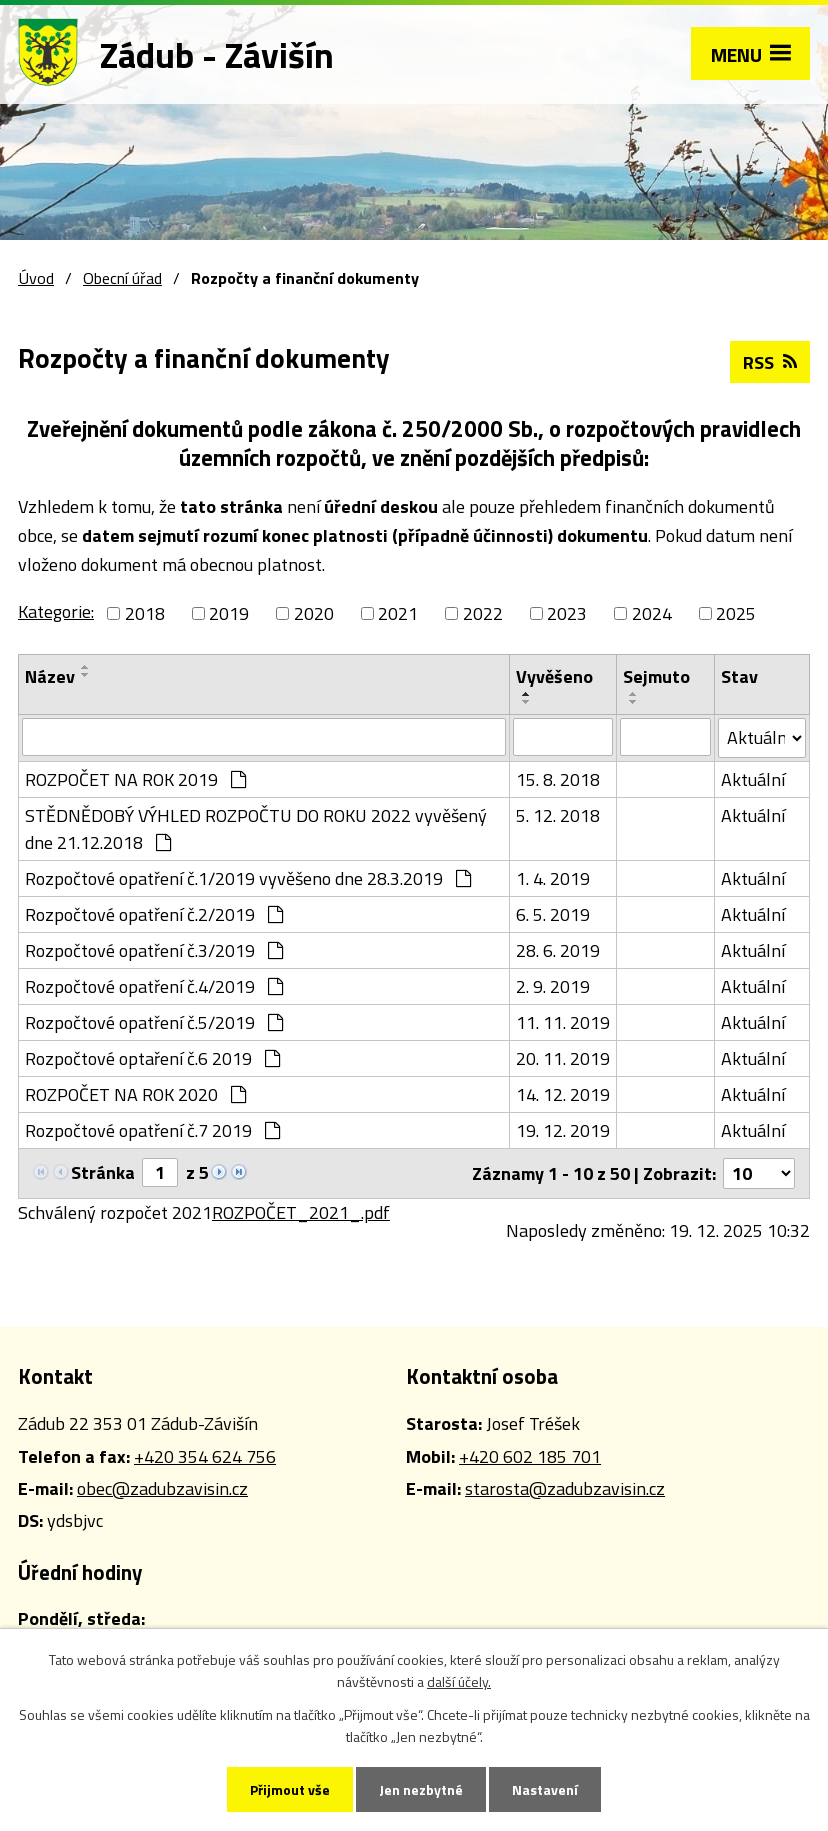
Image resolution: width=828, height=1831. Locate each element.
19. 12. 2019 (563, 1130)
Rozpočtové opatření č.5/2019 (154, 1022)
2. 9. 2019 (553, 986)
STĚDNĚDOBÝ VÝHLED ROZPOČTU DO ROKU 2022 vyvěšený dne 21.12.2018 (256, 829)
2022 (483, 613)
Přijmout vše (290, 1789)
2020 (314, 613)
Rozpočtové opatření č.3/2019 (154, 950)
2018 (145, 613)
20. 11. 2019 (563, 1058)
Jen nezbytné (421, 1789)
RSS (770, 362)
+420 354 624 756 (205, 1456)
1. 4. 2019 (553, 878)
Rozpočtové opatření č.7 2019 (152, 1130)
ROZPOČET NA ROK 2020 (135, 1094)
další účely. (459, 1681)
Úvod (36, 278)
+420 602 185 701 (530, 1456)
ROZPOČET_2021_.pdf (301, 1212)
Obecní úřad (122, 278)
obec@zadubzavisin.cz (162, 1488)
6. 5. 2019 (553, 914)
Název (50, 676)
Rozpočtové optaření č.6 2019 (152, 1058)
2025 (736, 613)
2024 (652, 613)
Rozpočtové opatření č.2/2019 (154, 914)
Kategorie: (56, 611)
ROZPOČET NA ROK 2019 (135, 779)
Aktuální (753, 779)
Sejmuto (656, 676)
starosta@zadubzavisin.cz (565, 1488)
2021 (398, 613)
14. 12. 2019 (563, 1094)
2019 (229, 613)
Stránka (103, 1172)
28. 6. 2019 (558, 950)
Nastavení (545, 1789)
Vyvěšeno (554, 676)
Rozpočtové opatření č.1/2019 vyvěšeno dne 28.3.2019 (248, 878)
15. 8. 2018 (558, 779)
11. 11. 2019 (563, 1022)
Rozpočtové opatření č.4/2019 (154, 986)
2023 (567, 613)
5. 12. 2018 (558, 815)
